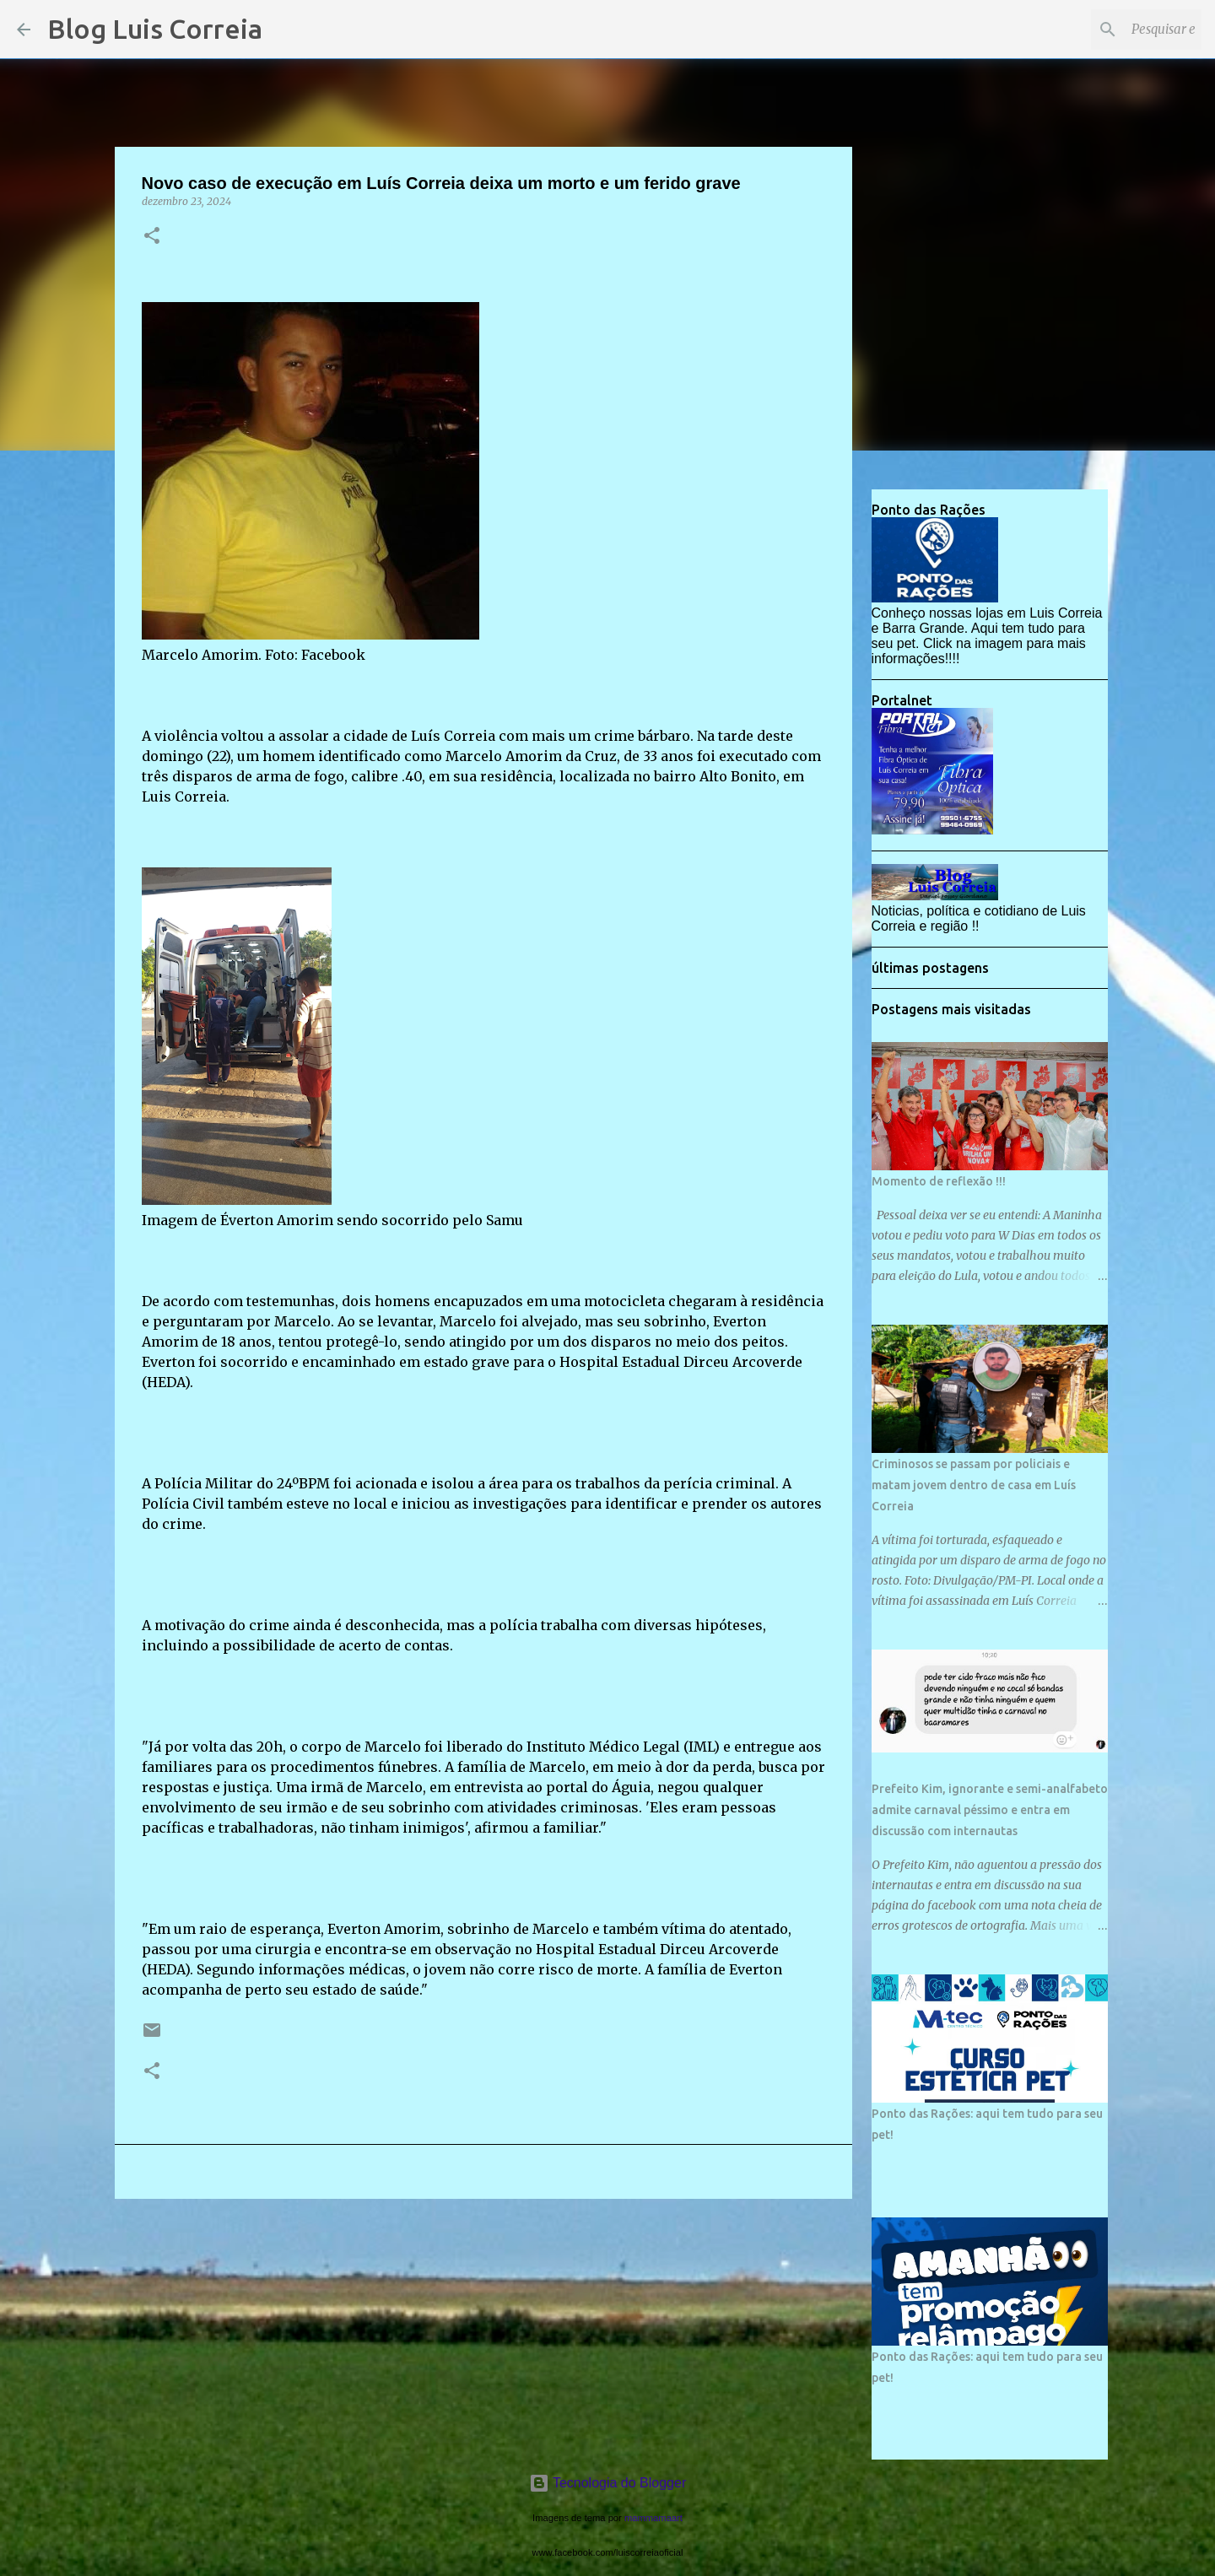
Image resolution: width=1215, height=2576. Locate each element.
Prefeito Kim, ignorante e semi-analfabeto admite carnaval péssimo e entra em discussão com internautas (990, 1810)
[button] (152, 236)
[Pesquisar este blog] (1113, 29)
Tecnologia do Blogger (608, 2483)
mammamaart (653, 2518)
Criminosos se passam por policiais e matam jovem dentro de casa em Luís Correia (974, 1485)
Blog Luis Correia (154, 29)
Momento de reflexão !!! (939, 1181)
